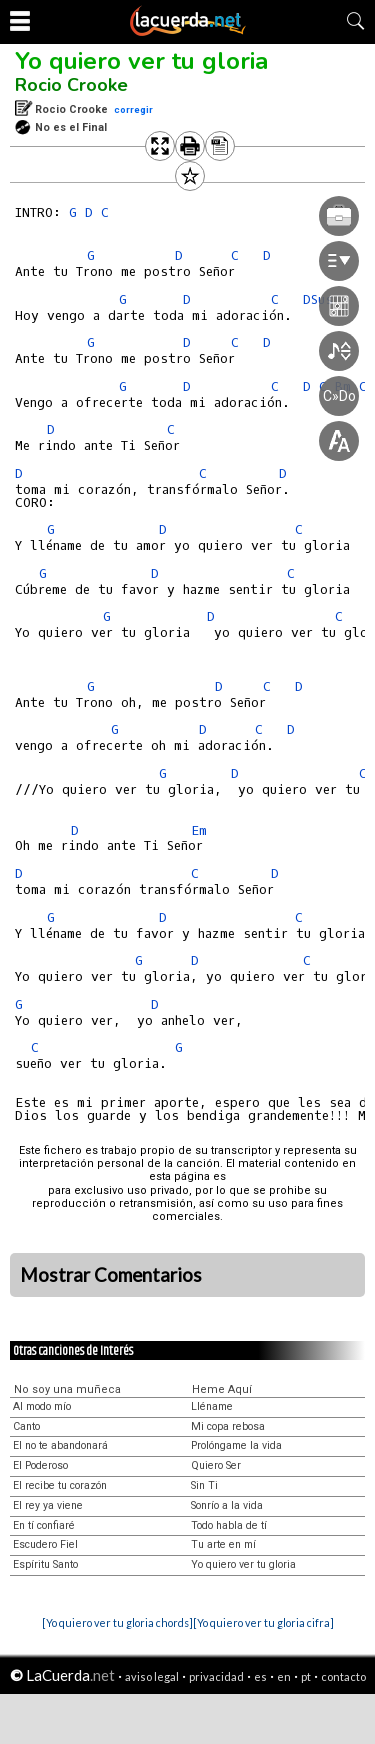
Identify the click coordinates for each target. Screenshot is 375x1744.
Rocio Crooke (71, 85)
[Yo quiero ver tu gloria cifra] (263, 1622)
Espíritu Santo (45, 1564)
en (284, 1676)
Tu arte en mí (223, 1544)
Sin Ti (204, 1485)
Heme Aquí (222, 1389)
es (260, 1676)
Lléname (212, 1406)
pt (306, 1676)
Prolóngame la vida (236, 1445)
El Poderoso (40, 1465)
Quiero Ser (216, 1465)
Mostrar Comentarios (111, 1275)
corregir (133, 109)
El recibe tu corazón (60, 1485)
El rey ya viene (48, 1505)
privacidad (216, 1676)
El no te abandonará (60, 1445)
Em (199, 830)
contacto (343, 1676)
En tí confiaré (44, 1525)
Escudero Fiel (45, 1544)
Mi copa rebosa (228, 1426)
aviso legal (152, 1676)
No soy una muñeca (67, 1389)
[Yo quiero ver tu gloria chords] (117, 1622)
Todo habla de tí (229, 1525)
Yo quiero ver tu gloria (141, 61)
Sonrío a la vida (227, 1505)
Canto (26, 1426)
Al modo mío (42, 1406)
